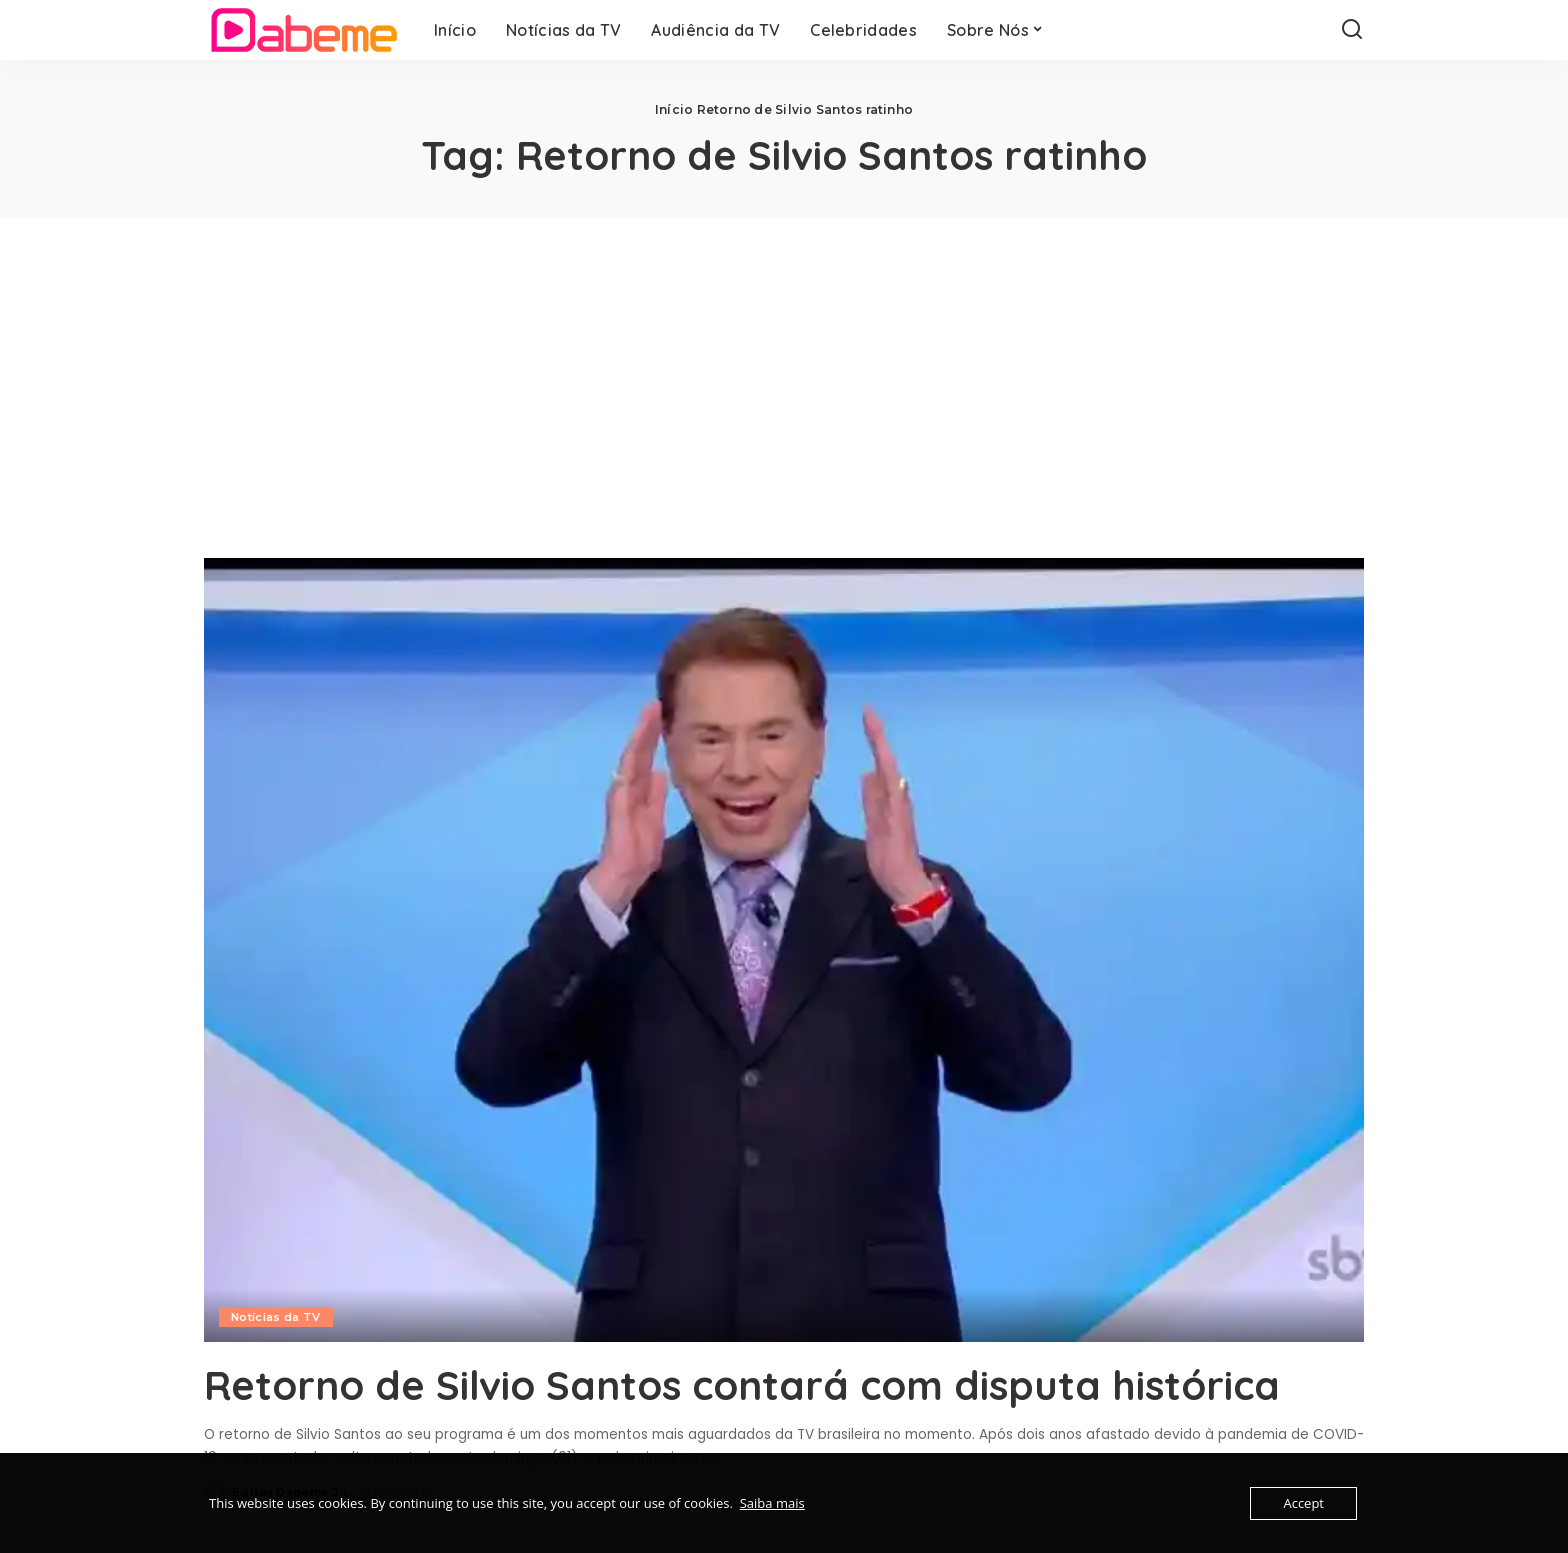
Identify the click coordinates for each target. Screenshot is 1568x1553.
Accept (1303, 1503)
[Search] (1352, 30)
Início (674, 109)
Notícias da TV (276, 1317)
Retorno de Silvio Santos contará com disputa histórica (742, 1385)
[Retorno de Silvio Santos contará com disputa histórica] (784, 950)
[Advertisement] (784, 368)
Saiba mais (772, 1503)
